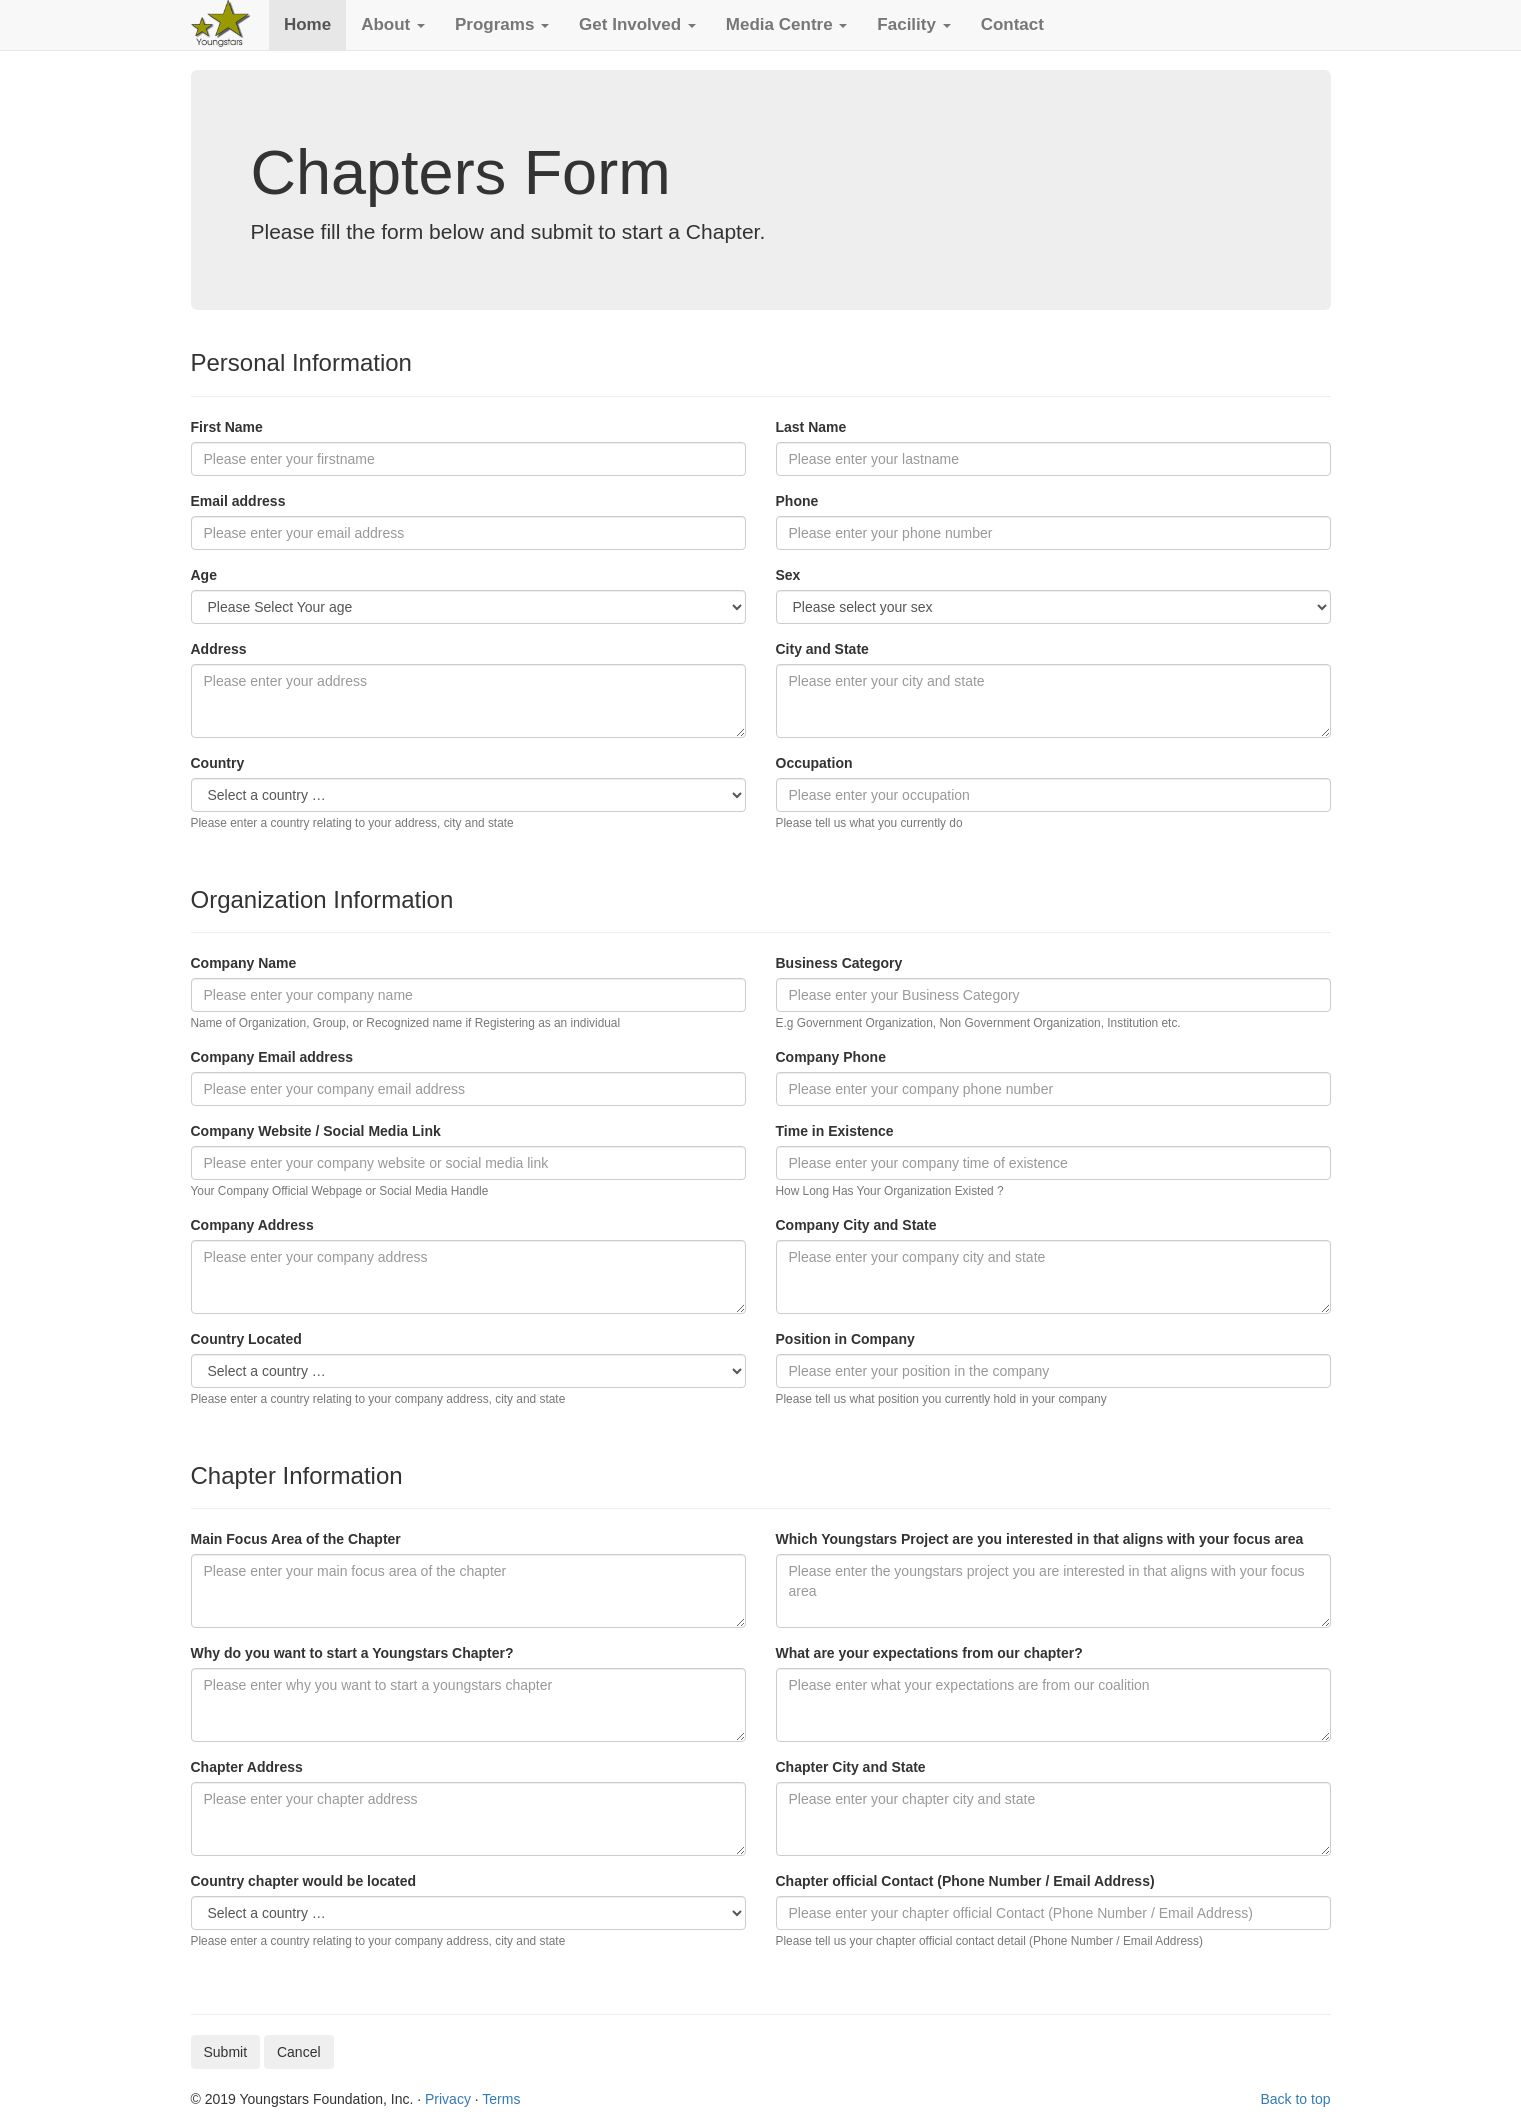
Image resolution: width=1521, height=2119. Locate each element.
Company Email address (272, 1057)
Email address (238, 501)
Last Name (811, 427)
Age (204, 575)
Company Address (252, 1225)
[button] (393, 25)
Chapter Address (247, 1767)
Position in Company (845, 1339)
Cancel (299, 2052)
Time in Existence (835, 1131)
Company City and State (856, 1225)
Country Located (246, 1339)
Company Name (244, 963)
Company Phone (831, 1057)
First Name (227, 427)
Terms (501, 2099)
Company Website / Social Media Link (316, 1131)
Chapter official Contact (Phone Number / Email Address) (965, 1881)
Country (218, 763)
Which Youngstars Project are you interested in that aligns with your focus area (1040, 1539)
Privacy (448, 2099)
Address (219, 649)
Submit (226, 2052)
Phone (797, 501)
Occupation (814, 763)
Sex (788, 575)
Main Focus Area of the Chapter (296, 1539)
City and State (822, 649)
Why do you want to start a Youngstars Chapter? (352, 1653)
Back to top (1295, 2099)
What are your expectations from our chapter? (929, 1653)
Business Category (839, 963)
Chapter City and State (851, 1767)
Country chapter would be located (304, 1881)
